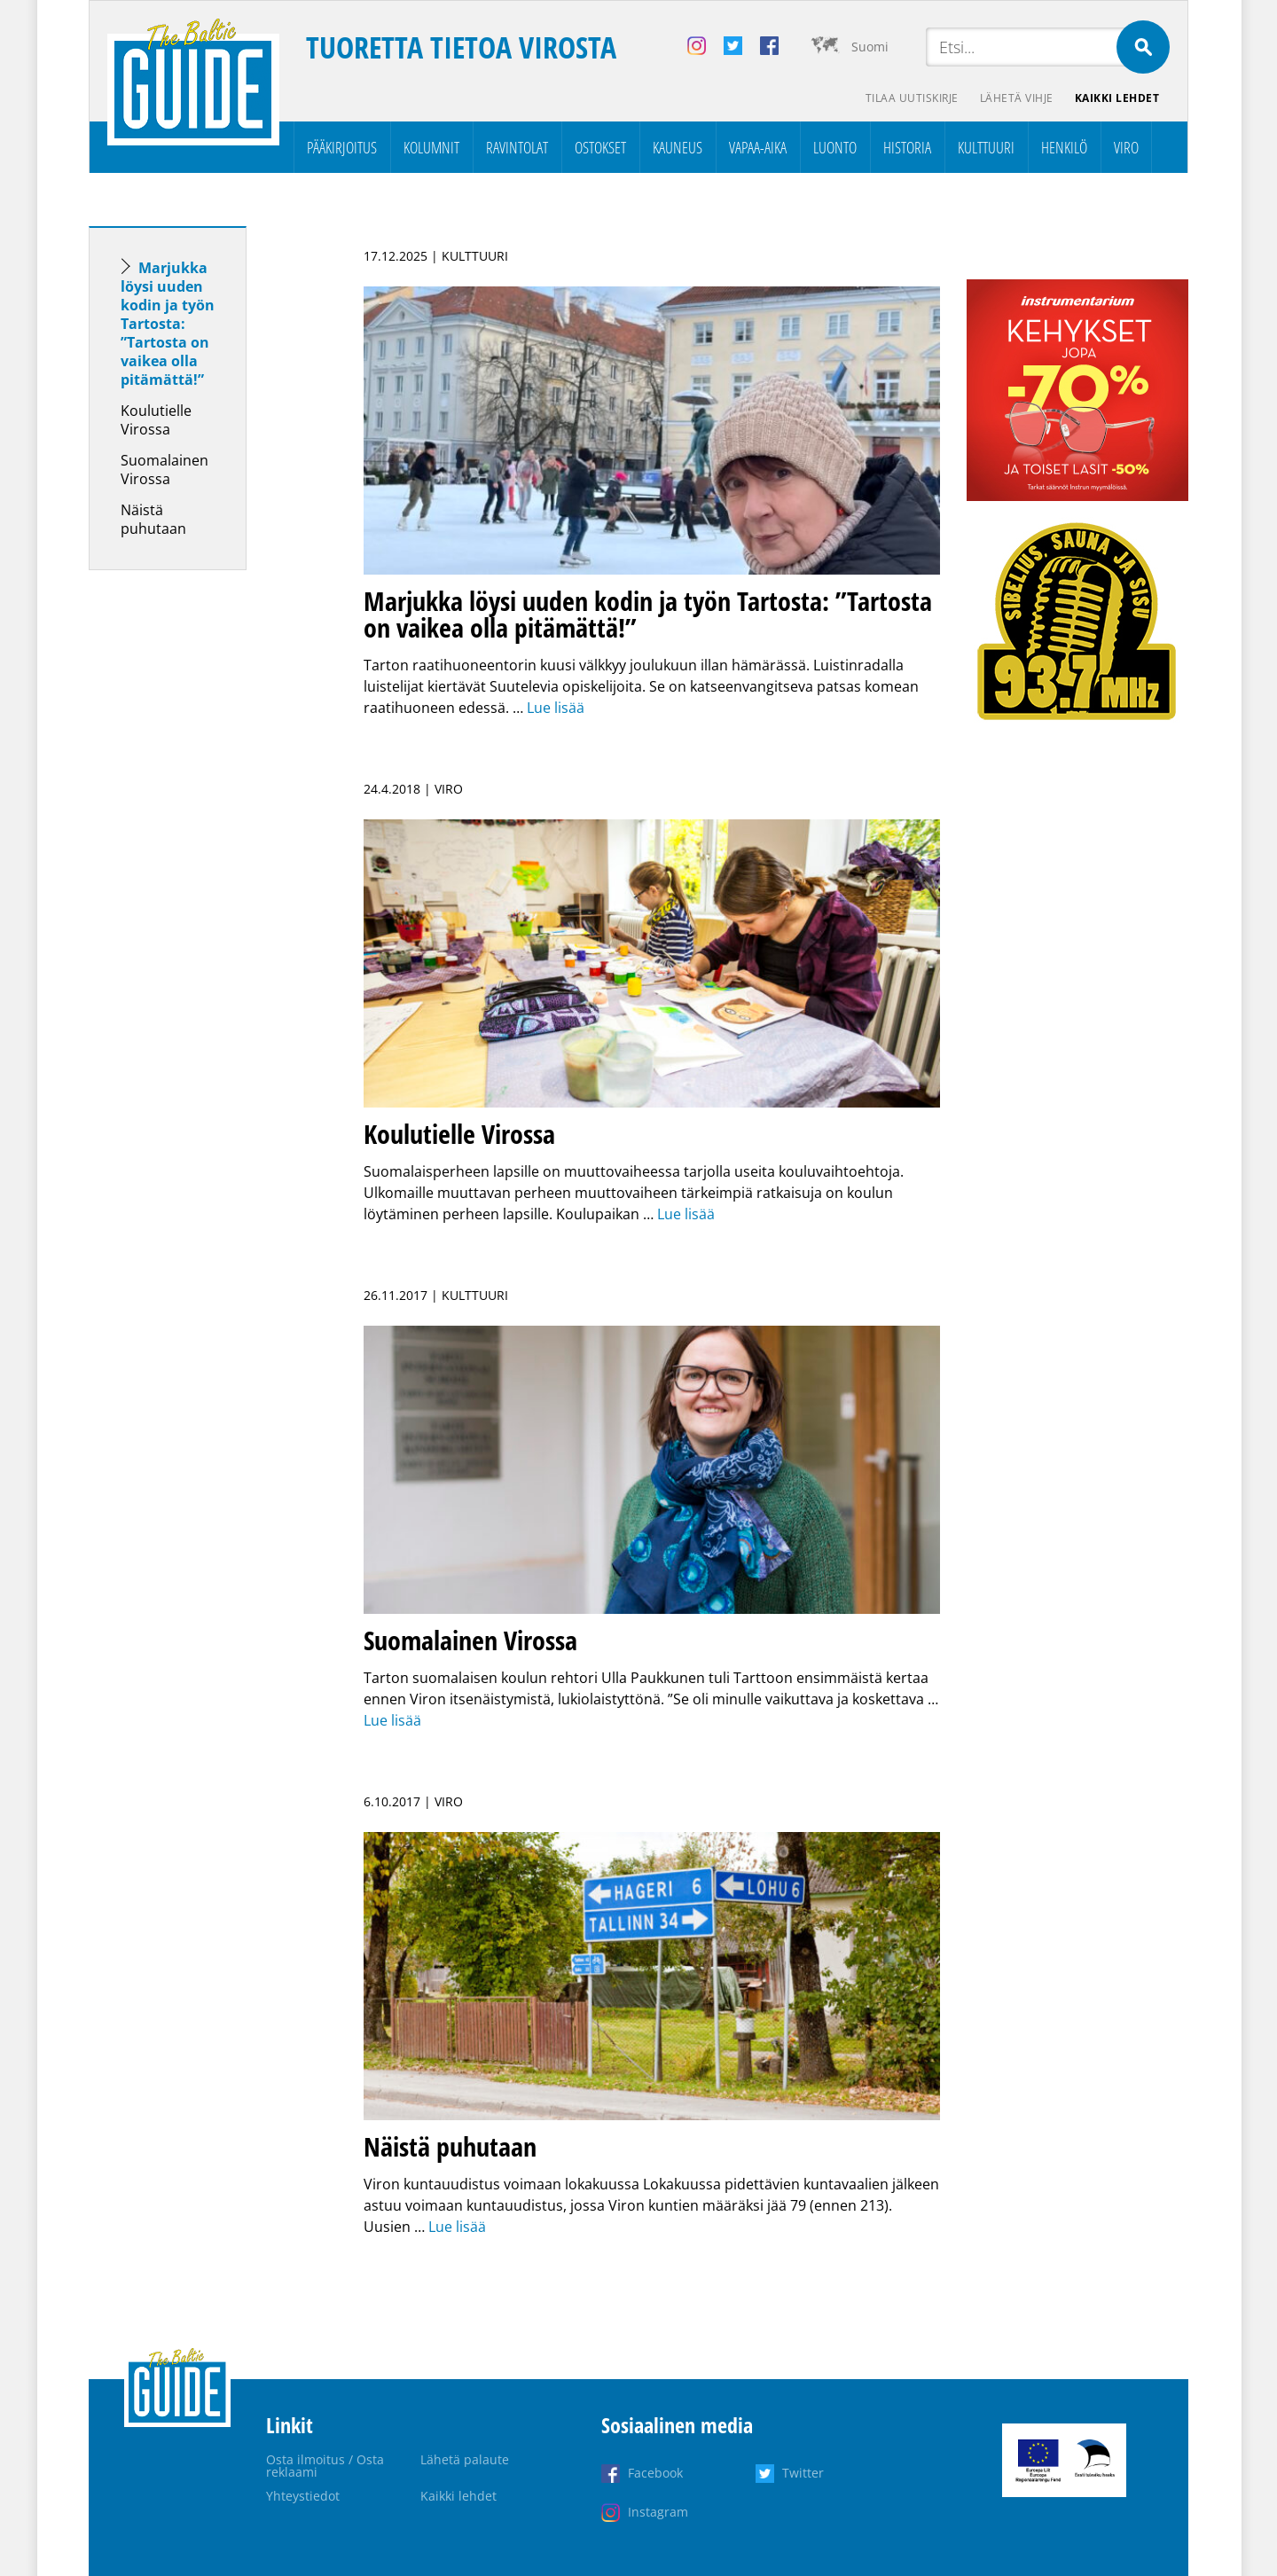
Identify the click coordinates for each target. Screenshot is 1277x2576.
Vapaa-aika (758, 147)
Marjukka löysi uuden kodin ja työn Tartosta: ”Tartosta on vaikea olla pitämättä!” (168, 323)
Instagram (658, 2511)
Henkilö (1064, 147)
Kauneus (677, 147)
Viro (1126, 147)
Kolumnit (431, 147)
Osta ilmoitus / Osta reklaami (325, 2465)
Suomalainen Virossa (164, 469)
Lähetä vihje (1017, 98)
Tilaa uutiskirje (912, 98)
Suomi (870, 46)
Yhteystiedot (303, 2495)
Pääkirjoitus (342, 147)
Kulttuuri (986, 147)
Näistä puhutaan (153, 519)
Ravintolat (517, 147)
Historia (907, 147)
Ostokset (600, 147)
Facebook (655, 2472)
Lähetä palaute (464, 2459)
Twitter (803, 2472)
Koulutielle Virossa (156, 420)
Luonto (835, 147)
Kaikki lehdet (1117, 98)
